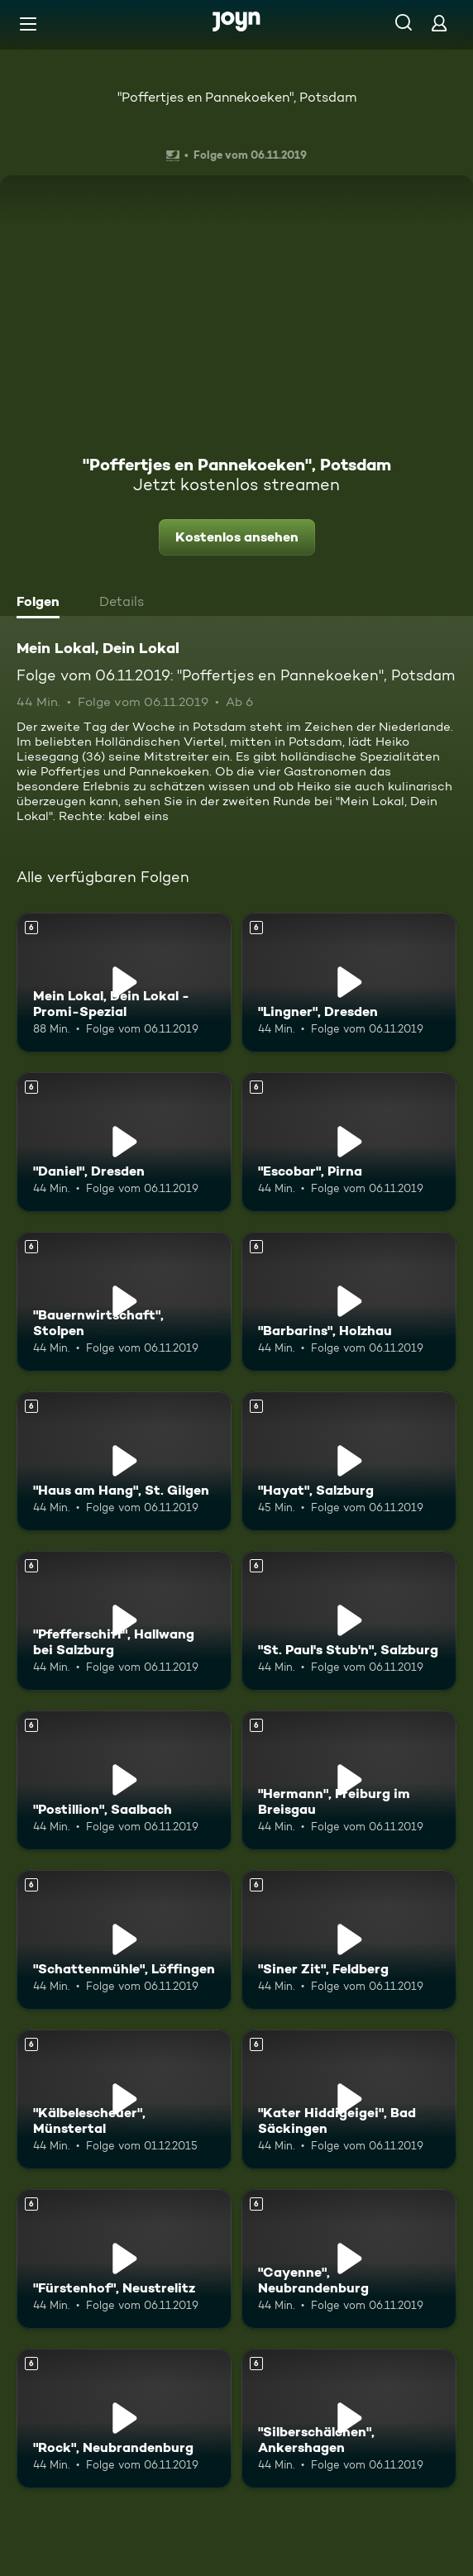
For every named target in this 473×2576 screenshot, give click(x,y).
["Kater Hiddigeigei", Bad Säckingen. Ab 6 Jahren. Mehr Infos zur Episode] (348, 2099)
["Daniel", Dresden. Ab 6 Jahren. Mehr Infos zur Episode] (124, 1142)
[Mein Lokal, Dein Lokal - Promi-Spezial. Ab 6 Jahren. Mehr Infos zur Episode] (124, 982)
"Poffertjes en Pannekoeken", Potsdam (236, 97)
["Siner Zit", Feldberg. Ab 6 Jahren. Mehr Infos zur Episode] (348, 1940)
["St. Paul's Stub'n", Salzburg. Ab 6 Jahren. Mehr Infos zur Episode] (348, 1621)
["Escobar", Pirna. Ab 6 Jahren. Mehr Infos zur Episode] (348, 1142)
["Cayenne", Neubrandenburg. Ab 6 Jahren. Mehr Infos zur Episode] (348, 2259)
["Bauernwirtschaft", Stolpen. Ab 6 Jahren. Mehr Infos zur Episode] (124, 1301)
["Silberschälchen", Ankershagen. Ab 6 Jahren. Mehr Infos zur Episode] (348, 2418)
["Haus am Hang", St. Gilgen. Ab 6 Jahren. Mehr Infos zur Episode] (124, 1461)
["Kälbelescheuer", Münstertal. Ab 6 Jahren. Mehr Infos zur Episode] (124, 2099)
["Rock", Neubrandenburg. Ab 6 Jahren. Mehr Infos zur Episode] (124, 2418)
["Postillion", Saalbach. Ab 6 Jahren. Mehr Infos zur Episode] (124, 1780)
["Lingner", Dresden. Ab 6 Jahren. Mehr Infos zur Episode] (348, 982)
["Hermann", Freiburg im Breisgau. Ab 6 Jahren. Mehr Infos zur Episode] (348, 1780)
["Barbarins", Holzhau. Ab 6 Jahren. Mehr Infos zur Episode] (348, 1301)
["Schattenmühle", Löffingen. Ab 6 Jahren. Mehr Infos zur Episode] (124, 1940)
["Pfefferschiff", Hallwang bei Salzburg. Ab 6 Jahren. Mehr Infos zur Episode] (124, 1621)
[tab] (42, 603)
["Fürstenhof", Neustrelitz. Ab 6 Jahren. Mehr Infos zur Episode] (124, 2259)
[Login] (439, 22)
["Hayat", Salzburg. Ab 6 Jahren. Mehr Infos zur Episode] (348, 1461)
